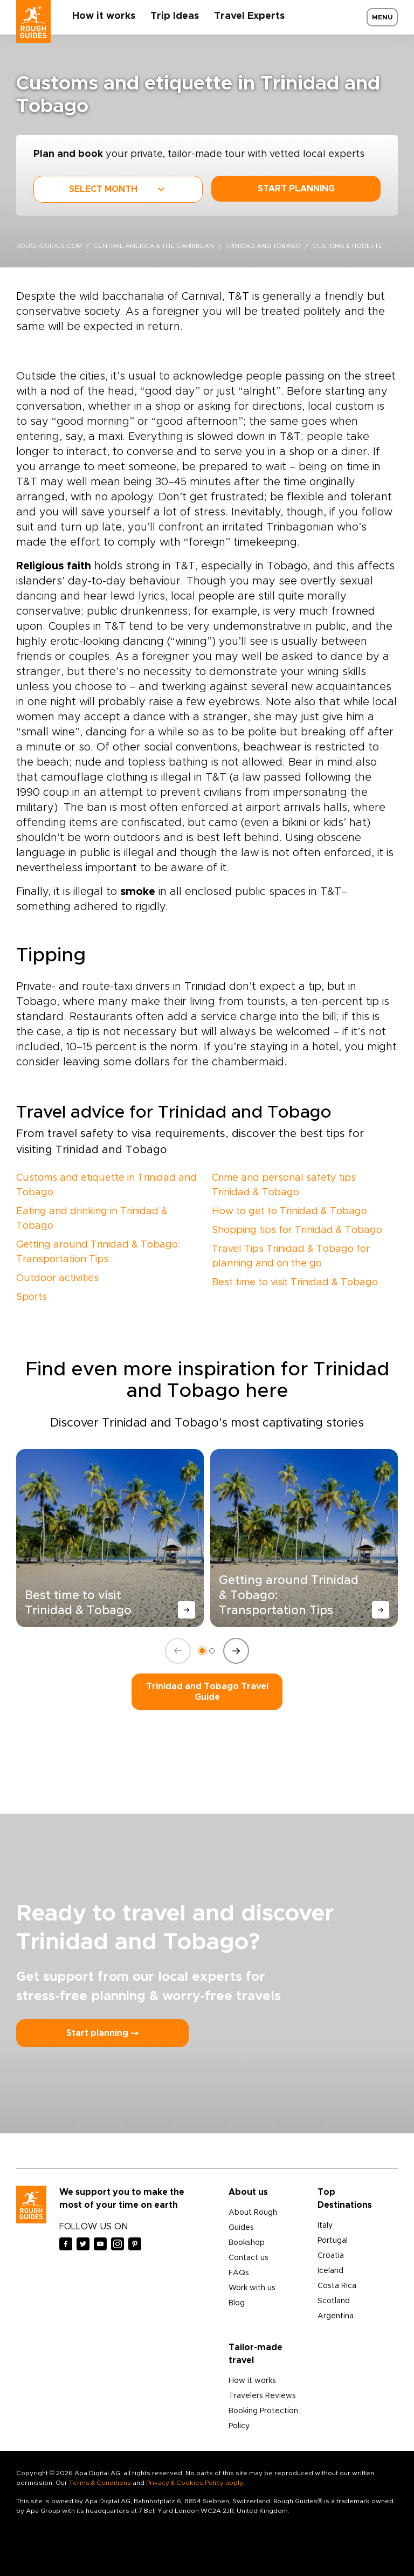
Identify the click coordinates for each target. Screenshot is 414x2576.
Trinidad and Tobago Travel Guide (207, 1692)
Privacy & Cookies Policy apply (194, 2482)
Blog (237, 2303)
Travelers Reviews (262, 2396)
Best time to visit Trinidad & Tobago (295, 1282)
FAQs (239, 2273)
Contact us (248, 2258)
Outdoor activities (57, 1278)
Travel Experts (249, 16)
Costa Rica (337, 2286)
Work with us (252, 2288)
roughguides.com (49, 246)
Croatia (331, 2256)
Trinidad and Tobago (263, 246)
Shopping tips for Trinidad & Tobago (297, 1230)
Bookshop (247, 2243)
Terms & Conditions (100, 2482)
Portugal (333, 2240)
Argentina (336, 2316)
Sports (31, 1297)
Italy (325, 2225)
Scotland (334, 2301)
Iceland (330, 2271)
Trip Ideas (174, 16)
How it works (103, 16)
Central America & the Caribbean (153, 246)
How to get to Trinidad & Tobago (289, 1211)
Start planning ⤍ (102, 2033)
